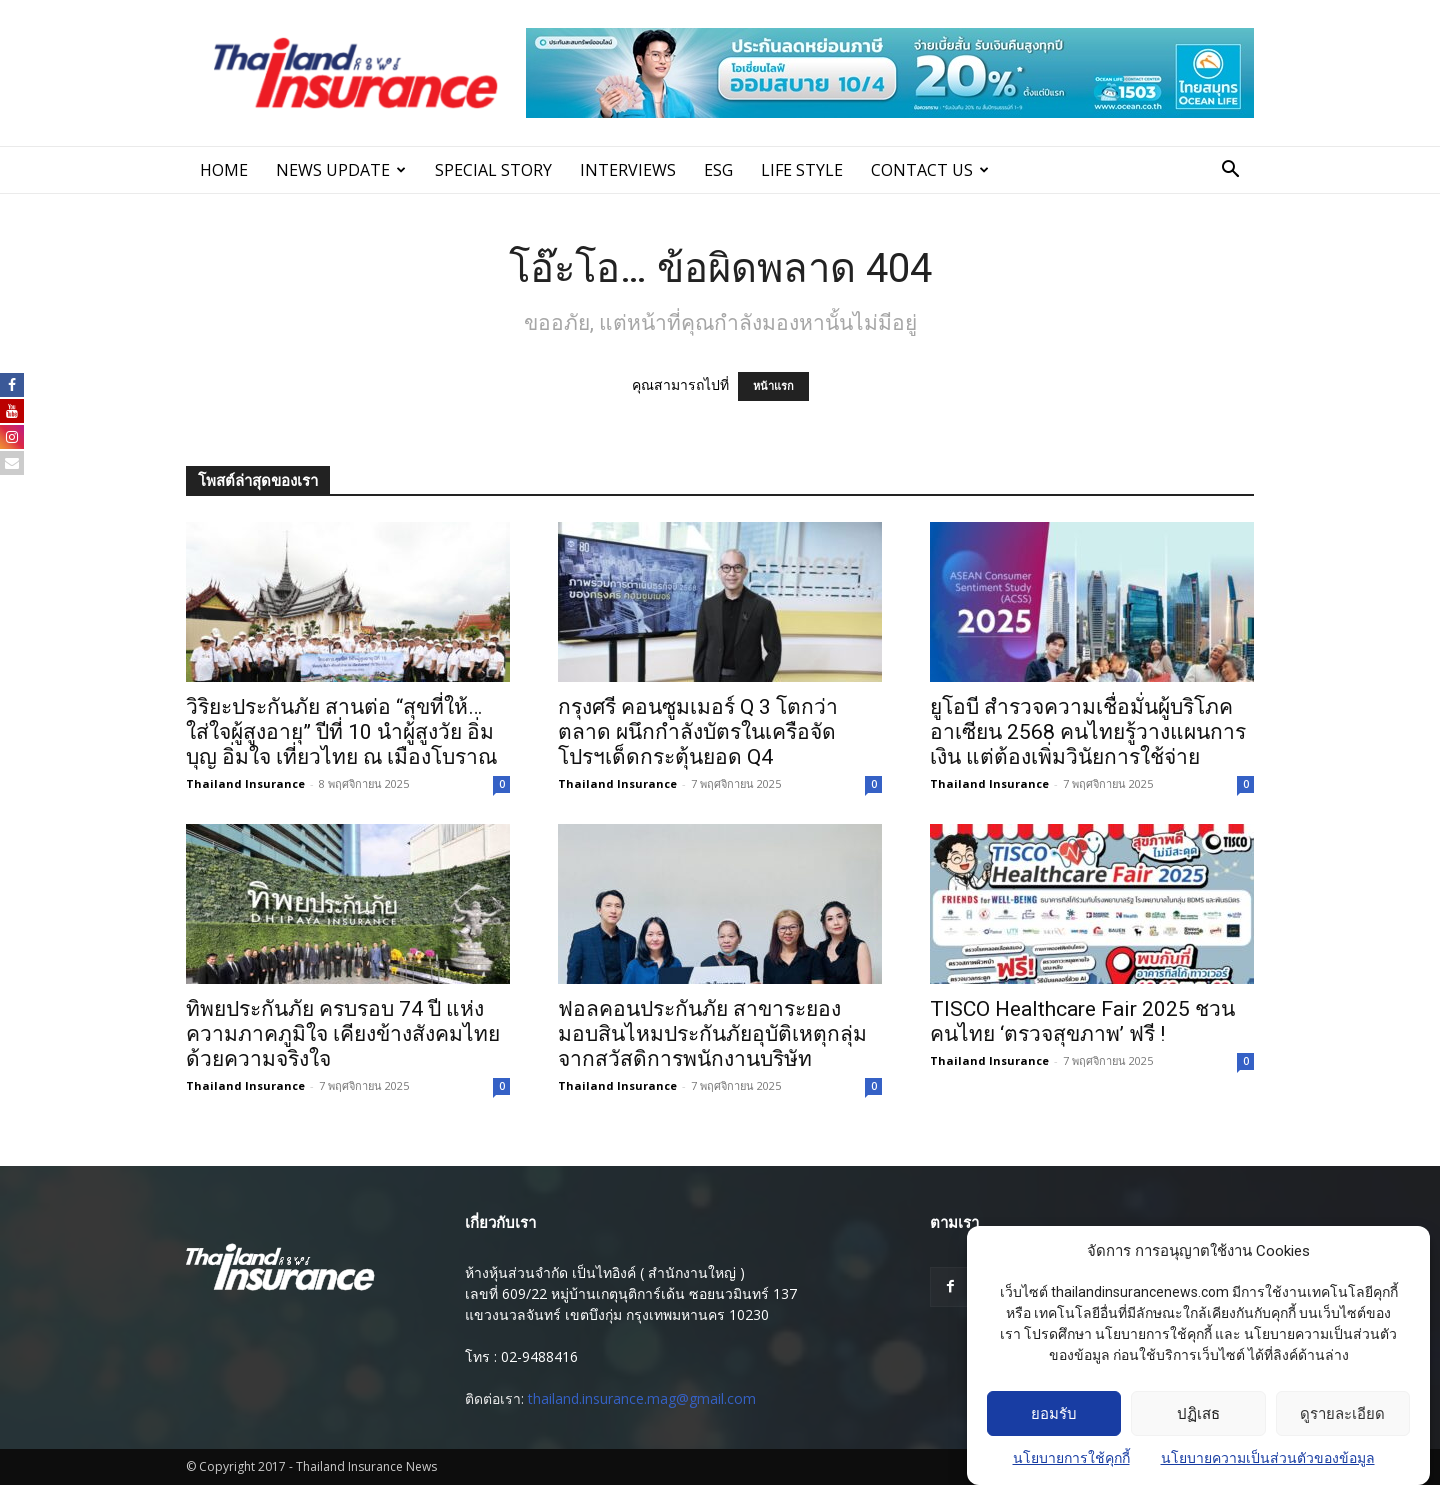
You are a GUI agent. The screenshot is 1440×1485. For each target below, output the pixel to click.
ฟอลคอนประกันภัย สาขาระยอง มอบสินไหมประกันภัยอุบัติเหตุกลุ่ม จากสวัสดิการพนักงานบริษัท (712, 1034)
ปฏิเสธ (1198, 1414)
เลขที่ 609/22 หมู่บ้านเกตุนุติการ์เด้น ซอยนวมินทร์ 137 (631, 1293)
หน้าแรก (773, 386)
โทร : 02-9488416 (521, 1356)
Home (224, 170)
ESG (718, 170)
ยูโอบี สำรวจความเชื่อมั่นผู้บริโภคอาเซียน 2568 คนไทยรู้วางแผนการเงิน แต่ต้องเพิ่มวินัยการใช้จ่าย (1088, 732)
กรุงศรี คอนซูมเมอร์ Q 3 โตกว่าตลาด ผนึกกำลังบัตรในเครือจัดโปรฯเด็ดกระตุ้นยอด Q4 (698, 732)
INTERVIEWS (628, 170)
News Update (341, 170)
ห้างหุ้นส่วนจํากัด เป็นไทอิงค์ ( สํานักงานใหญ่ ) (605, 1272)
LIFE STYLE (802, 170)
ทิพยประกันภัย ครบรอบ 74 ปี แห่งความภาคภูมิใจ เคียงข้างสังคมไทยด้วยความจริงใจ (343, 1034)
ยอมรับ (1054, 1414)
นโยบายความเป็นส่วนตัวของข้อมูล (1268, 1458)
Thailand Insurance (245, 783)
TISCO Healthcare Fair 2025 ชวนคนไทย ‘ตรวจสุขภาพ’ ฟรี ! (1082, 1021)
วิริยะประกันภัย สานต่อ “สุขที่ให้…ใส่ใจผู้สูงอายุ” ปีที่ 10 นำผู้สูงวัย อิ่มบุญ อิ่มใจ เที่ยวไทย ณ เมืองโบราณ (341, 732)
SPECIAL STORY (493, 170)
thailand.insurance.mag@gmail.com (642, 1398)
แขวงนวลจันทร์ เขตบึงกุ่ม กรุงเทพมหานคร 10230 (617, 1314)
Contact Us (930, 170)
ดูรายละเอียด (1342, 1414)
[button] (1230, 171)
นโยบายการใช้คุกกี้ (1071, 1458)
